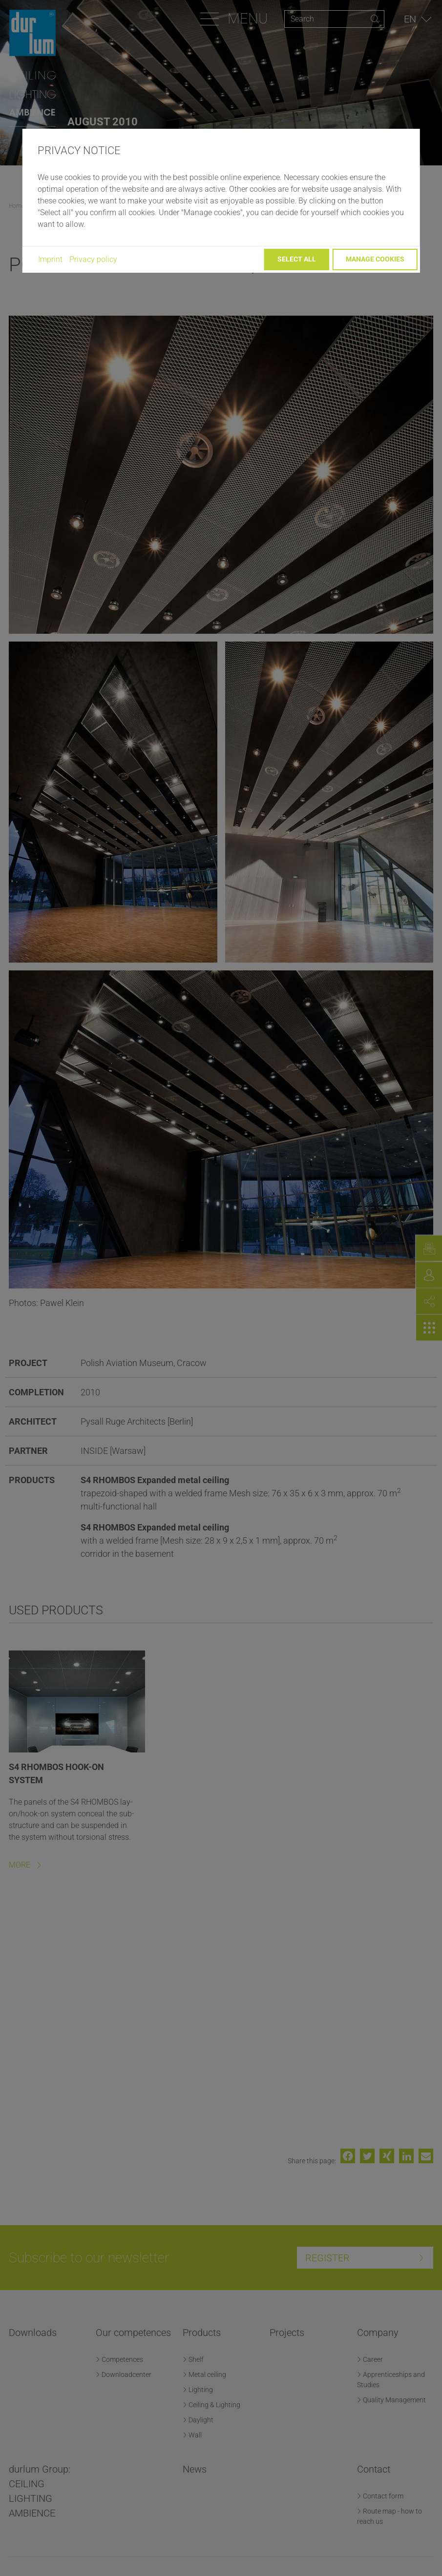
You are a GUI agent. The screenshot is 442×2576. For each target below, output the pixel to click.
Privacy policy (93, 259)
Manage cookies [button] (375, 259)
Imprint (50, 259)
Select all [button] (296, 259)
